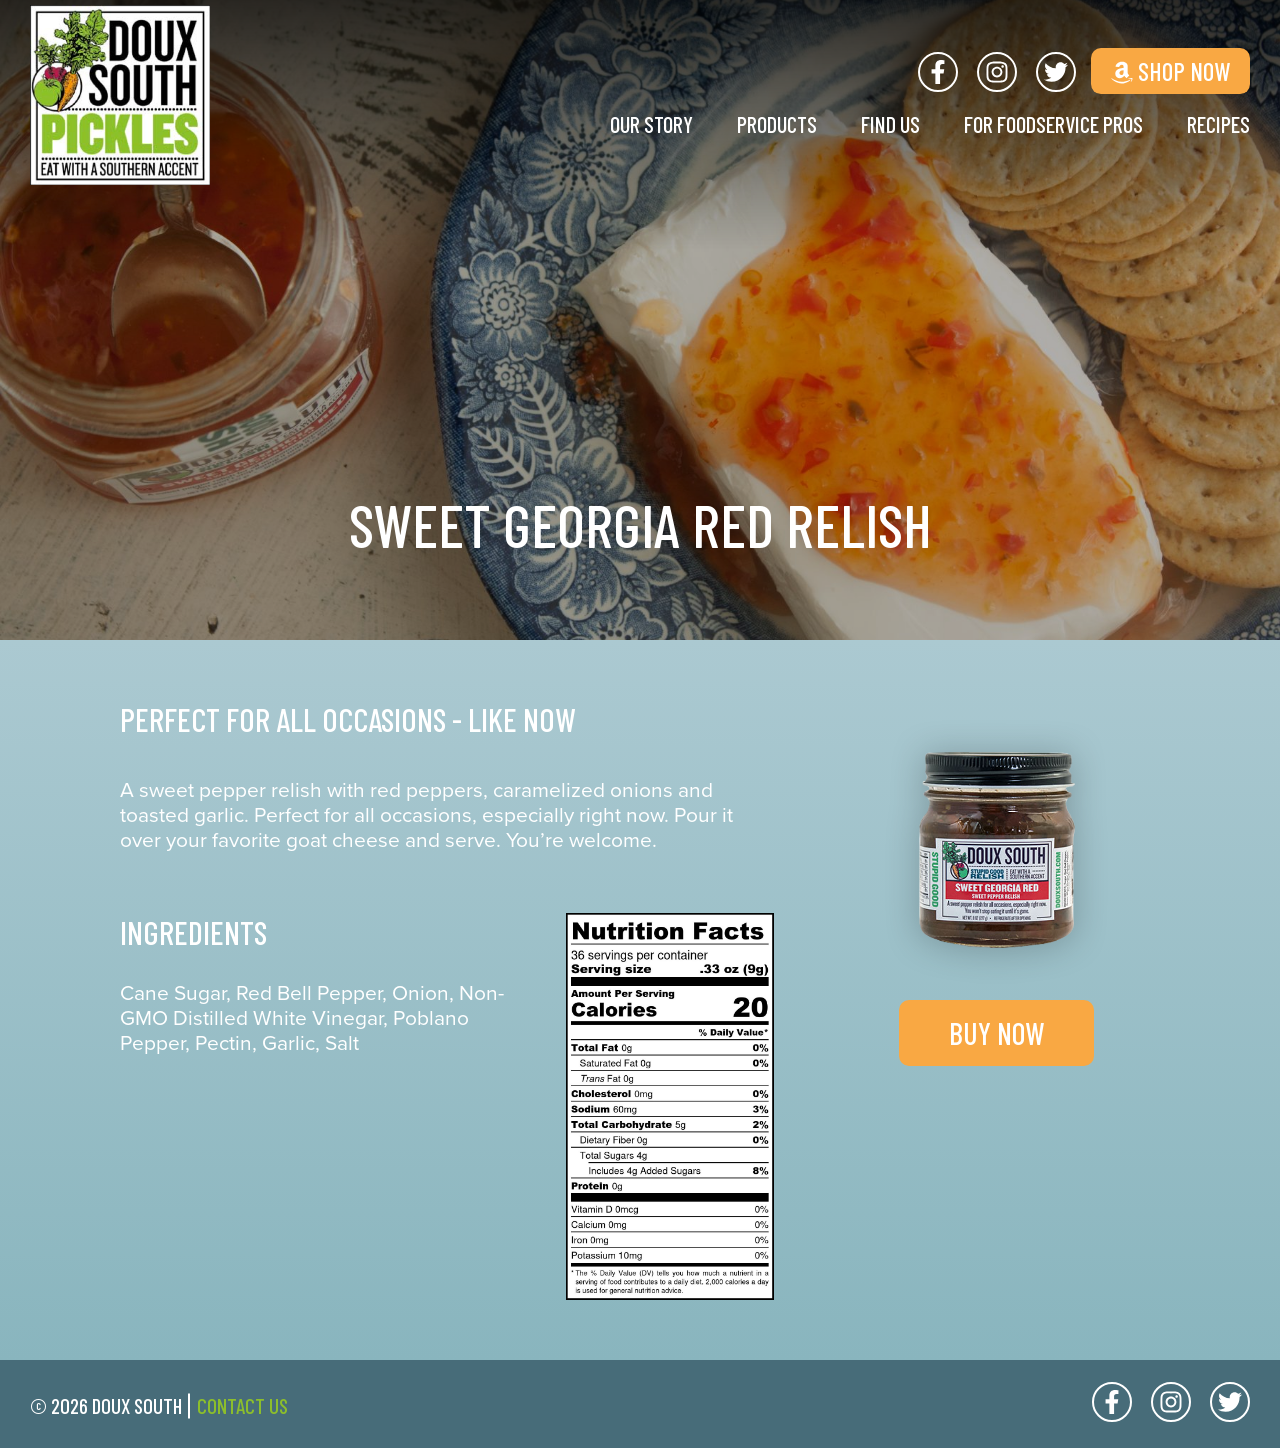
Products (746, 124)
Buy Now (996, 1033)
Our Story (614, 124)
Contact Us (242, 1405)
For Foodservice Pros (1040, 124)
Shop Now (1170, 70)
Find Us (866, 124)
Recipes (1216, 124)
